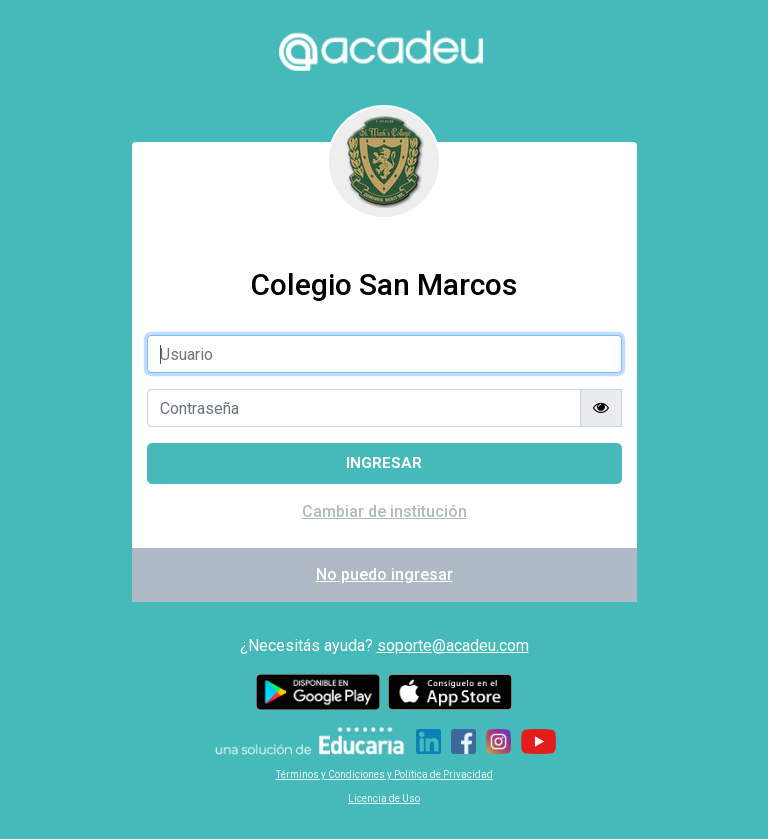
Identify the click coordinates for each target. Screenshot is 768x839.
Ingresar (384, 463)
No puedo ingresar (384, 574)
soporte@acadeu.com (453, 645)
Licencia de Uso (384, 798)
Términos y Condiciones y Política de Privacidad (384, 774)
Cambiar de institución (384, 511)
